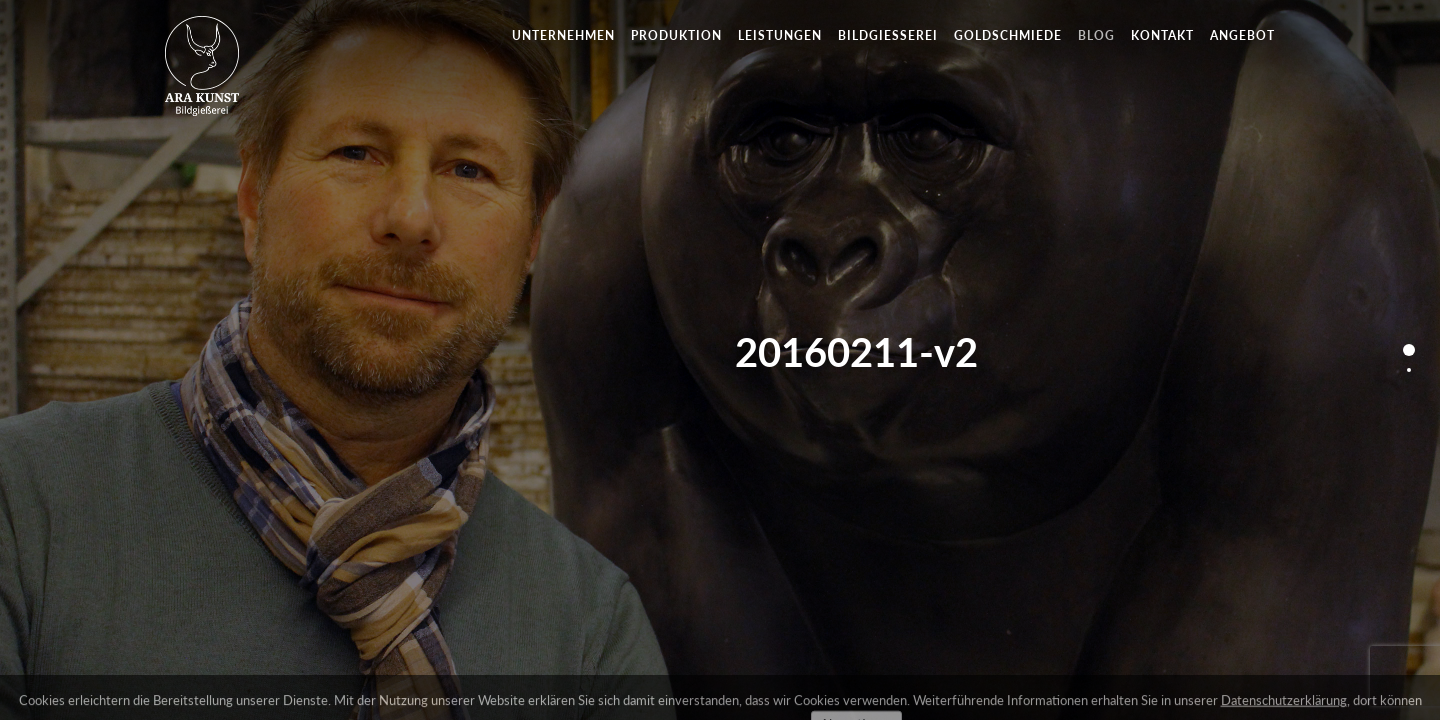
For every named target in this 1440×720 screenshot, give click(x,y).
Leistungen (780, 35)
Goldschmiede (1008, 35)
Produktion (676, 35)
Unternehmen (563, 35)
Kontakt (1162, 35)
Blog (1096, 35)
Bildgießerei (888, 35)
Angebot (1242, 35)
